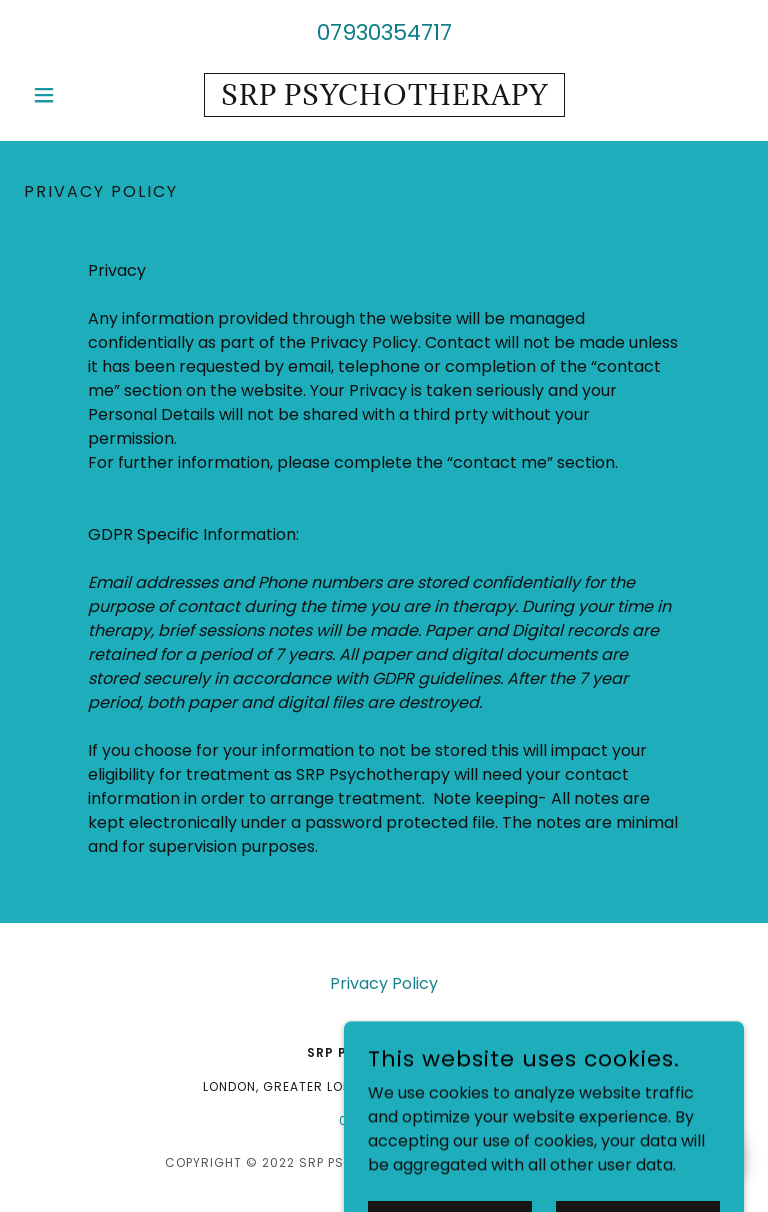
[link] (384, 99)
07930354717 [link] (384, 32)
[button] (78, 95)
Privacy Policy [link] (384, 983)
